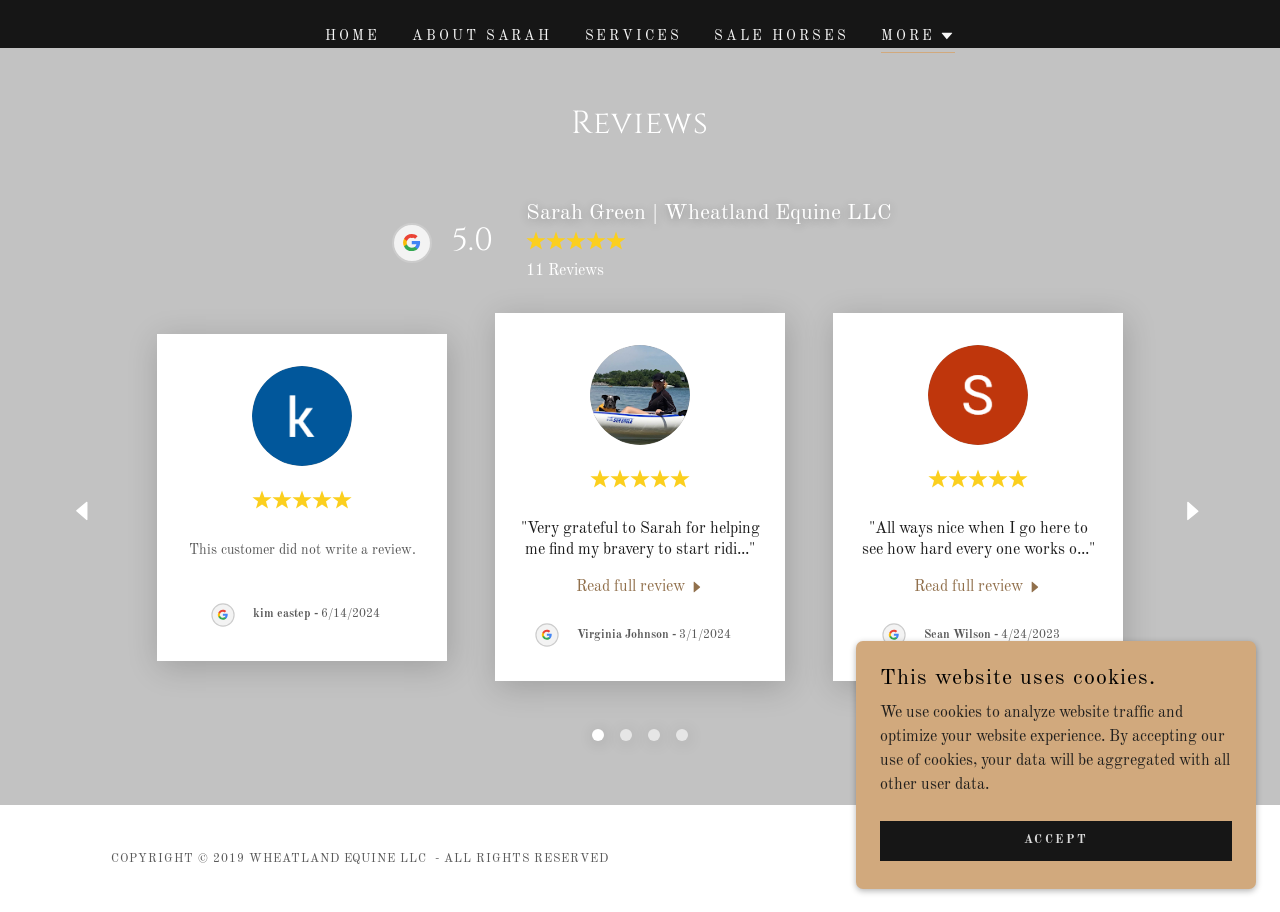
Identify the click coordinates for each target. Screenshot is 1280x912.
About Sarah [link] (482, 36)
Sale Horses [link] (781, 36)
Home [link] (352, 36)
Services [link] (634, 36)
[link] (640, 587)
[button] (918, 38)
